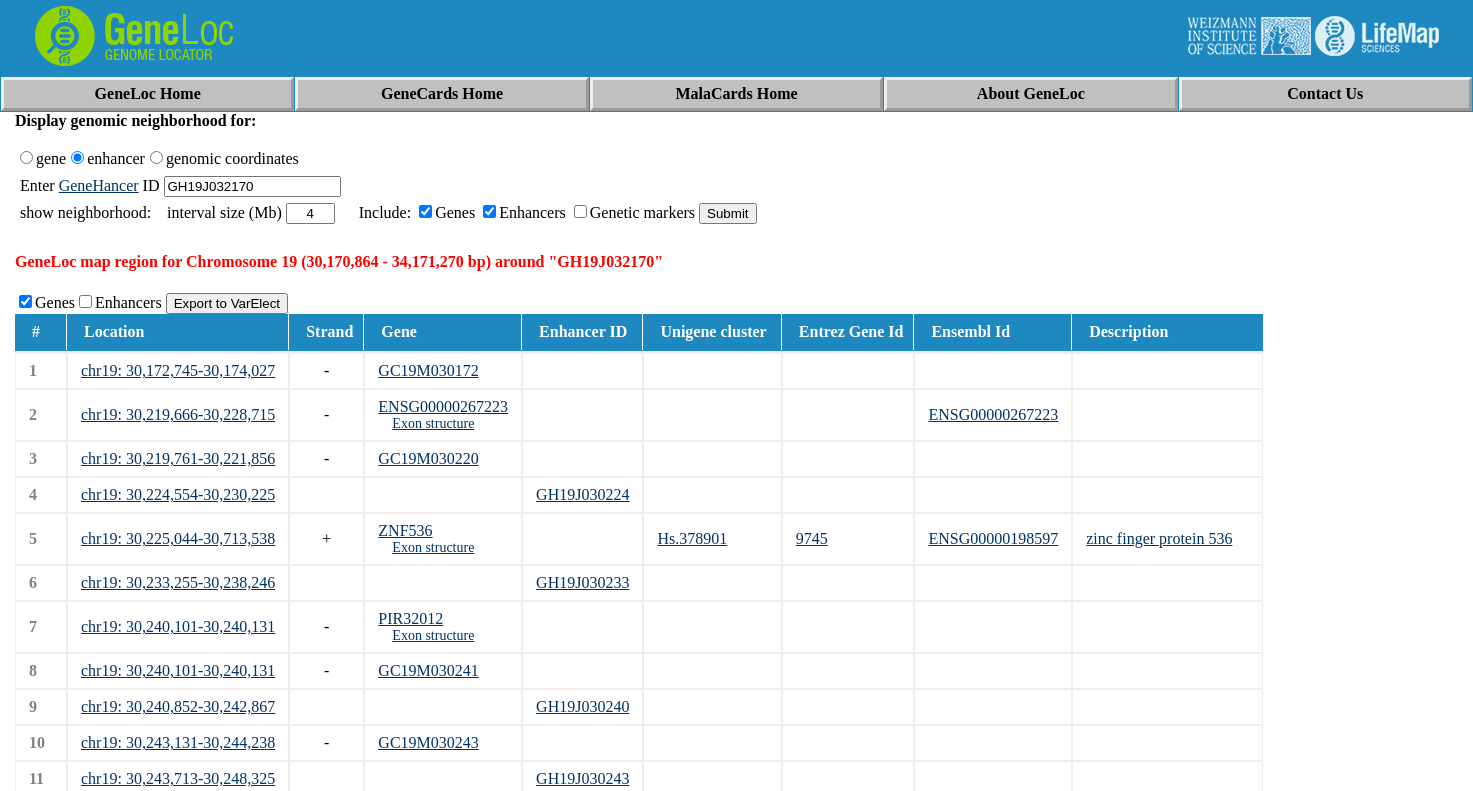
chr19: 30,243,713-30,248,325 (178, 778)
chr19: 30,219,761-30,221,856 (178, 458)
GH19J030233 (582, 582)
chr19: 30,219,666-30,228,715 (178, 414)
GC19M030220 (428, 458)
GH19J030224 (582, 494)
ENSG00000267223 (443, 406)
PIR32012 (410, 618)
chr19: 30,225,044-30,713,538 (178, 538)
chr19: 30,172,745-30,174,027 (178, 370)
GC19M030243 (428, 742)
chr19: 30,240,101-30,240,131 (178, 626)
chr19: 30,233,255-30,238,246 (178, 582)
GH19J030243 (582, 778)
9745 (812, 538)
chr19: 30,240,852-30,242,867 (178, 706)
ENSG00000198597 (993, 538)
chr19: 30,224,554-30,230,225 (178, 494)
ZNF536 (405, 530)
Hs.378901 (692, 538)
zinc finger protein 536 (1159, 538)
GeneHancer (99, 185)
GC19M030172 (428, 370)
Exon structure (433, 423)
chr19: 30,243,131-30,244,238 (178, 742)
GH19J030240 (582, 706)
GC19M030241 (428, 670)
